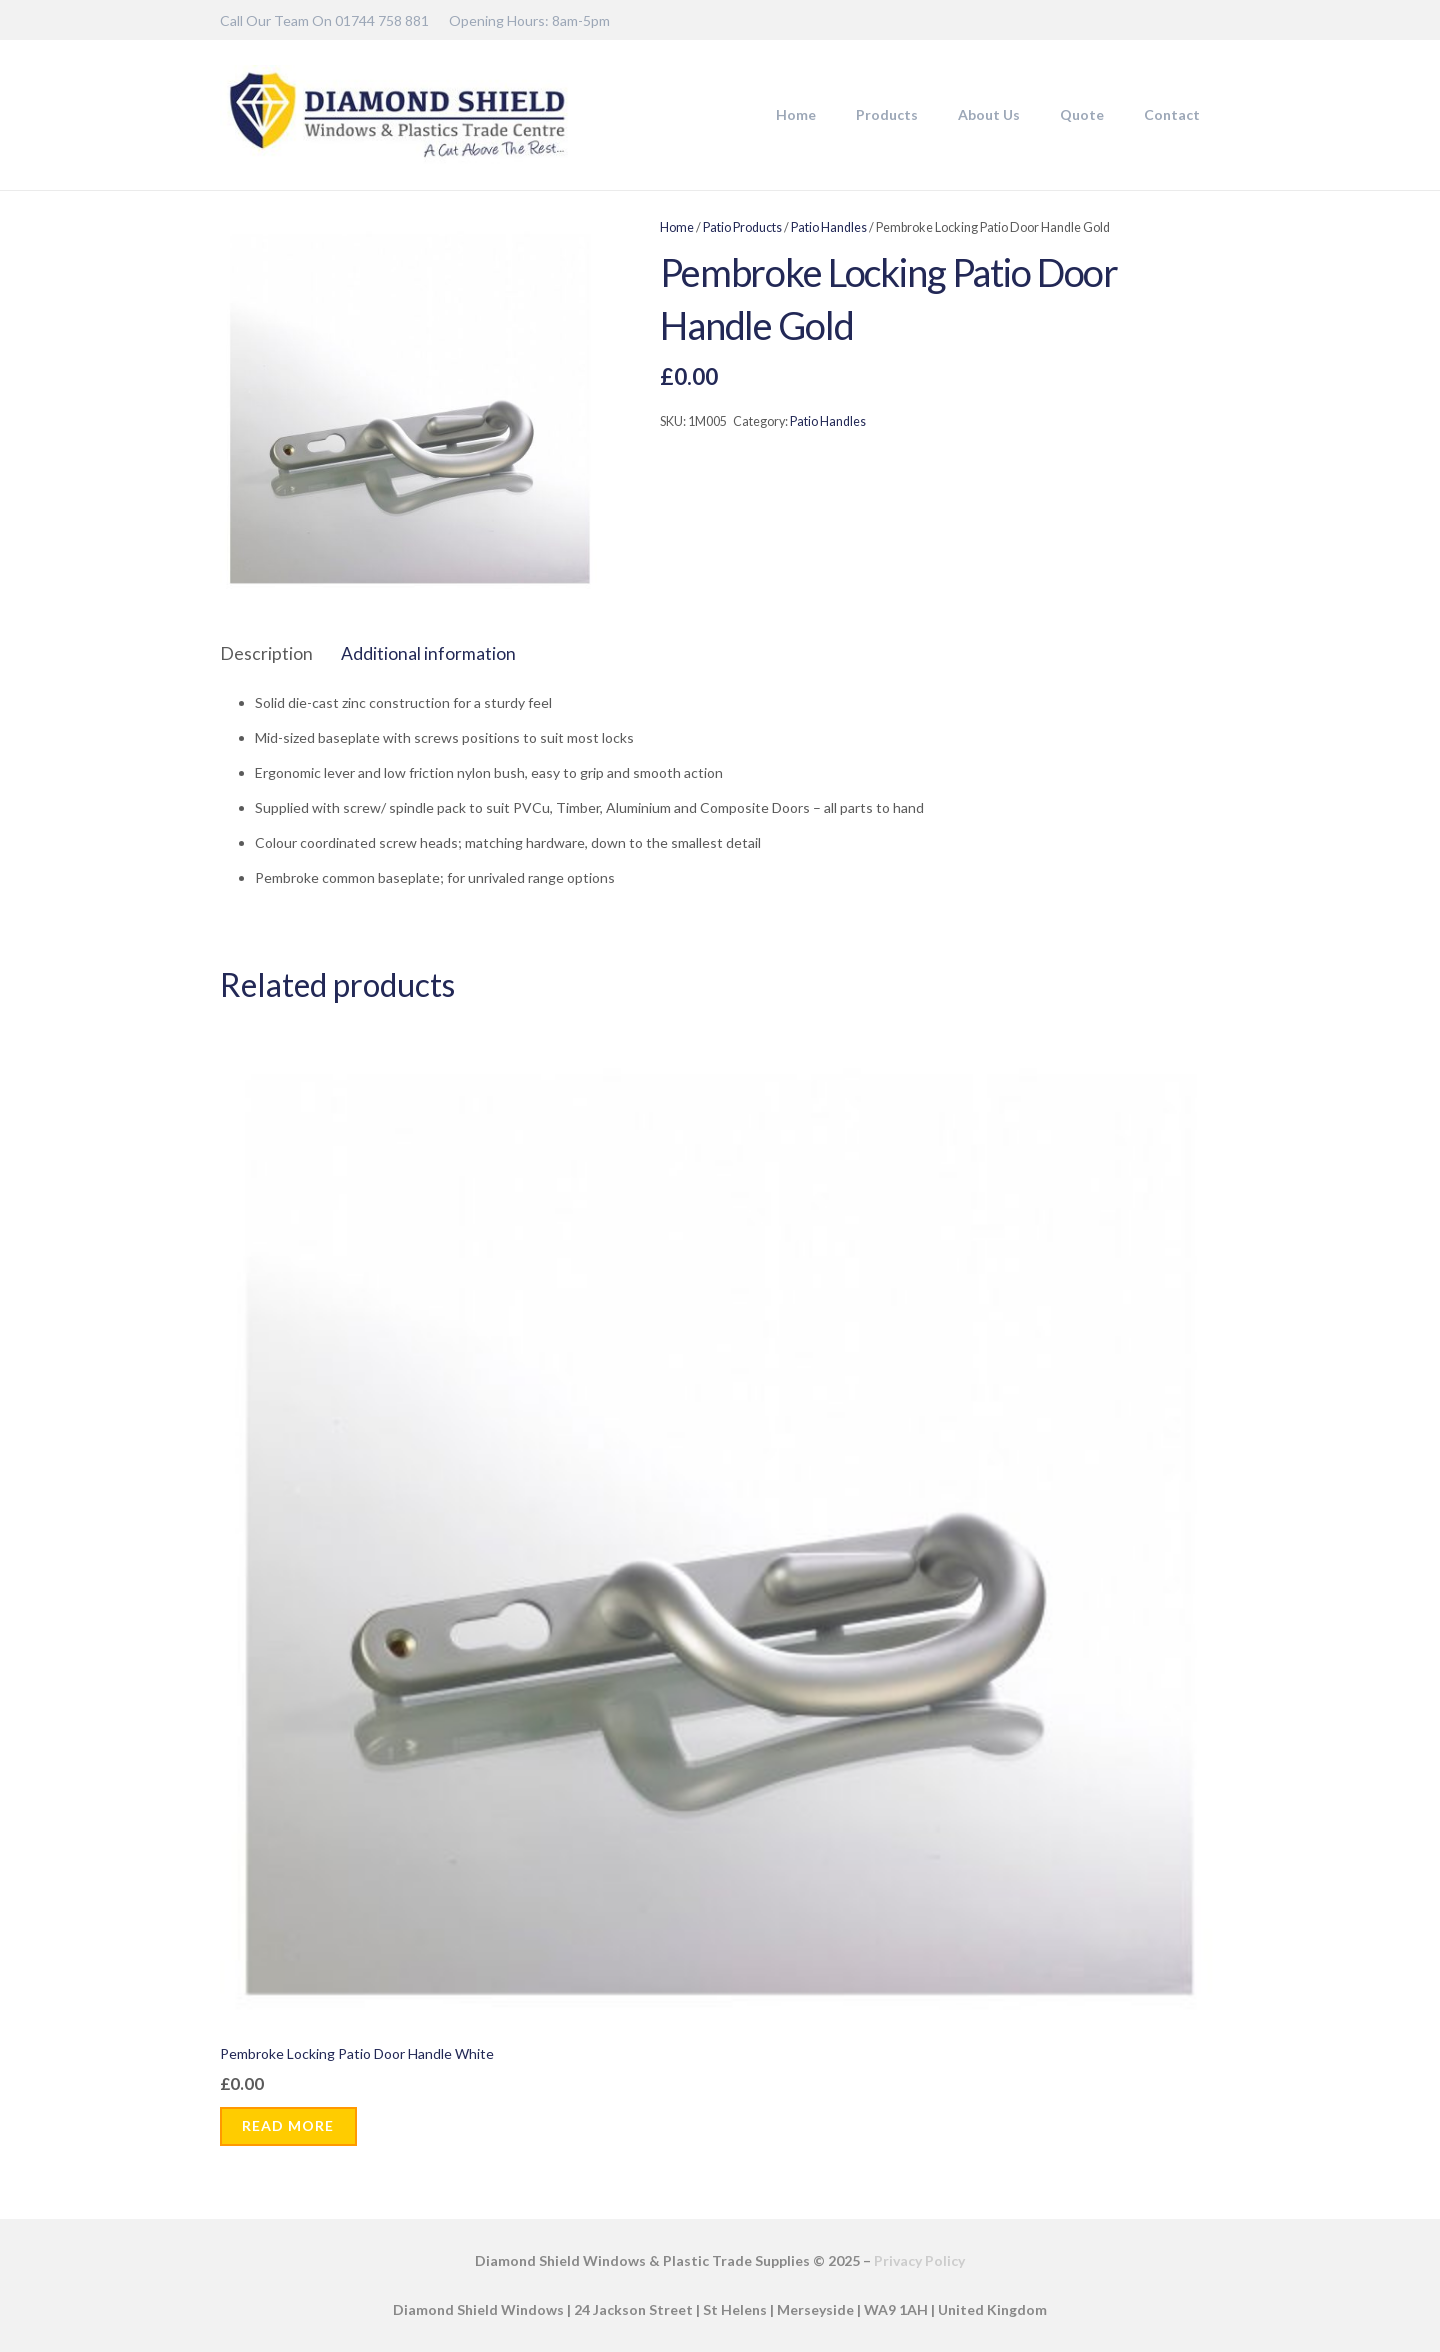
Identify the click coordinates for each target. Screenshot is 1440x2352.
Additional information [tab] (428, 653)
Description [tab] (266, 653)
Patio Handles (829, 227)
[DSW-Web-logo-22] (397, 115)
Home (677, 227)
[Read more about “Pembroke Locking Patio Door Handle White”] (288, 2126)
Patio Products (742, 227)
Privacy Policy (919, 2260)
